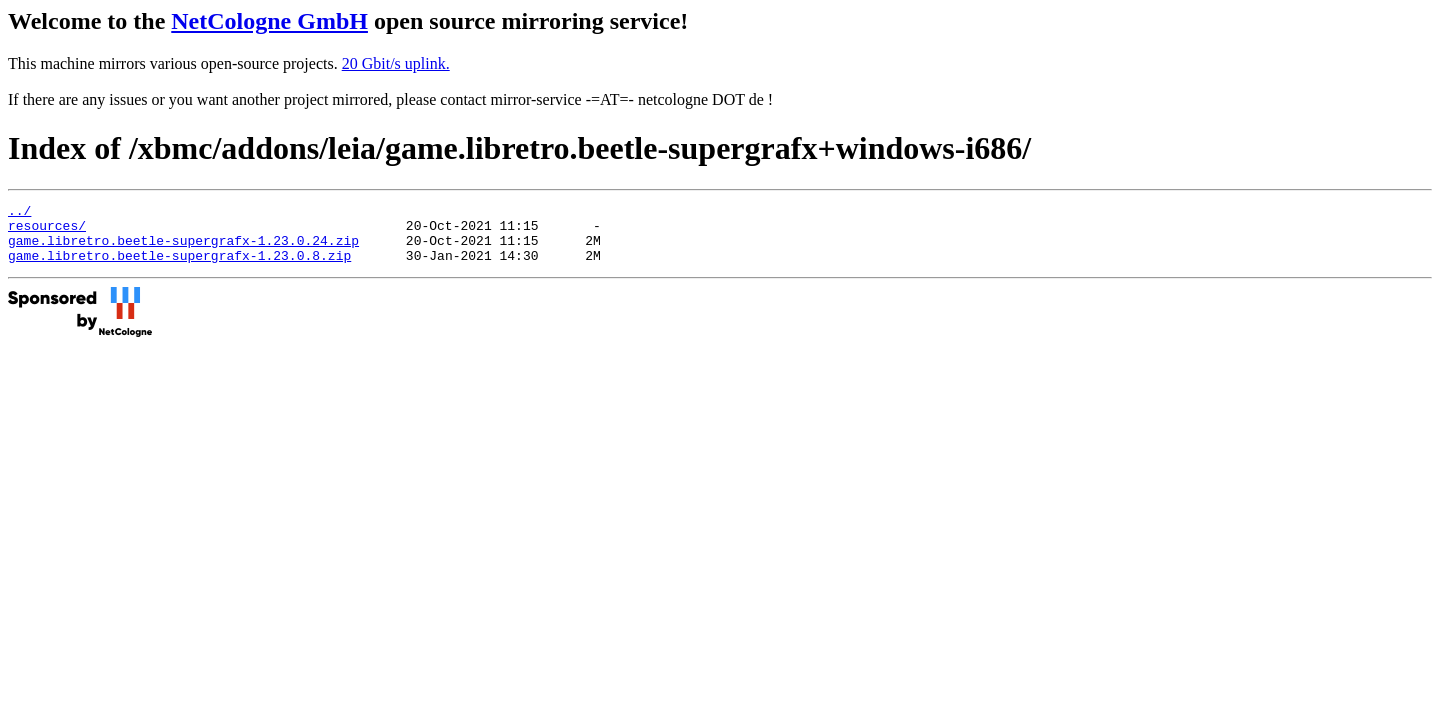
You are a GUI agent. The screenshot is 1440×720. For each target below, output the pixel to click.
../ (19, 213)
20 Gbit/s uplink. (396, 63)
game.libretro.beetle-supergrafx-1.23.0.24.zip (183, 249)
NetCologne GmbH (269, 21)
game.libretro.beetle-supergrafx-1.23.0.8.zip (179, 267)
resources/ (47, 231)
